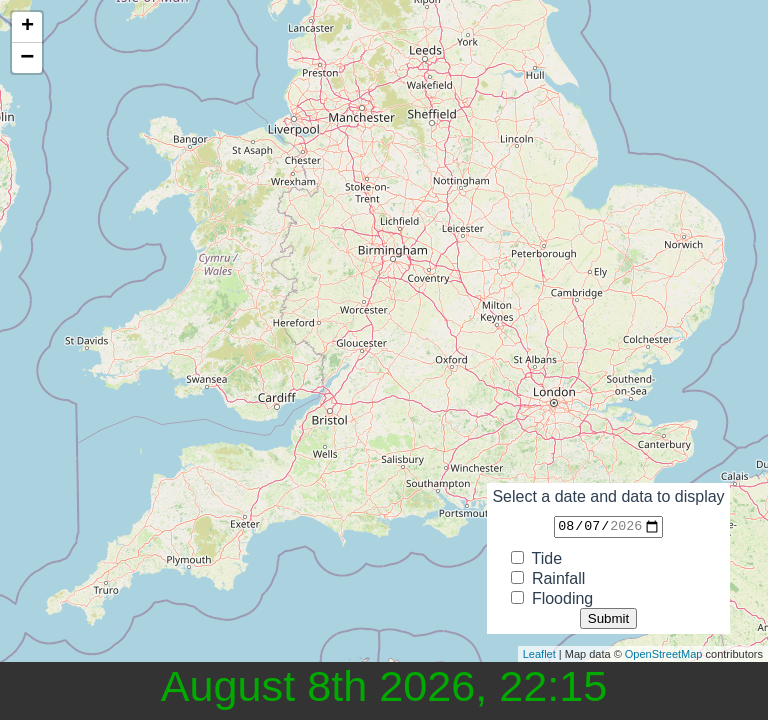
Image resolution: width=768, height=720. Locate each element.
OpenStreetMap (664, 654)
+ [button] (27, 27)
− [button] (27, 58)
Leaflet (539, 654)
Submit (608, 618)
